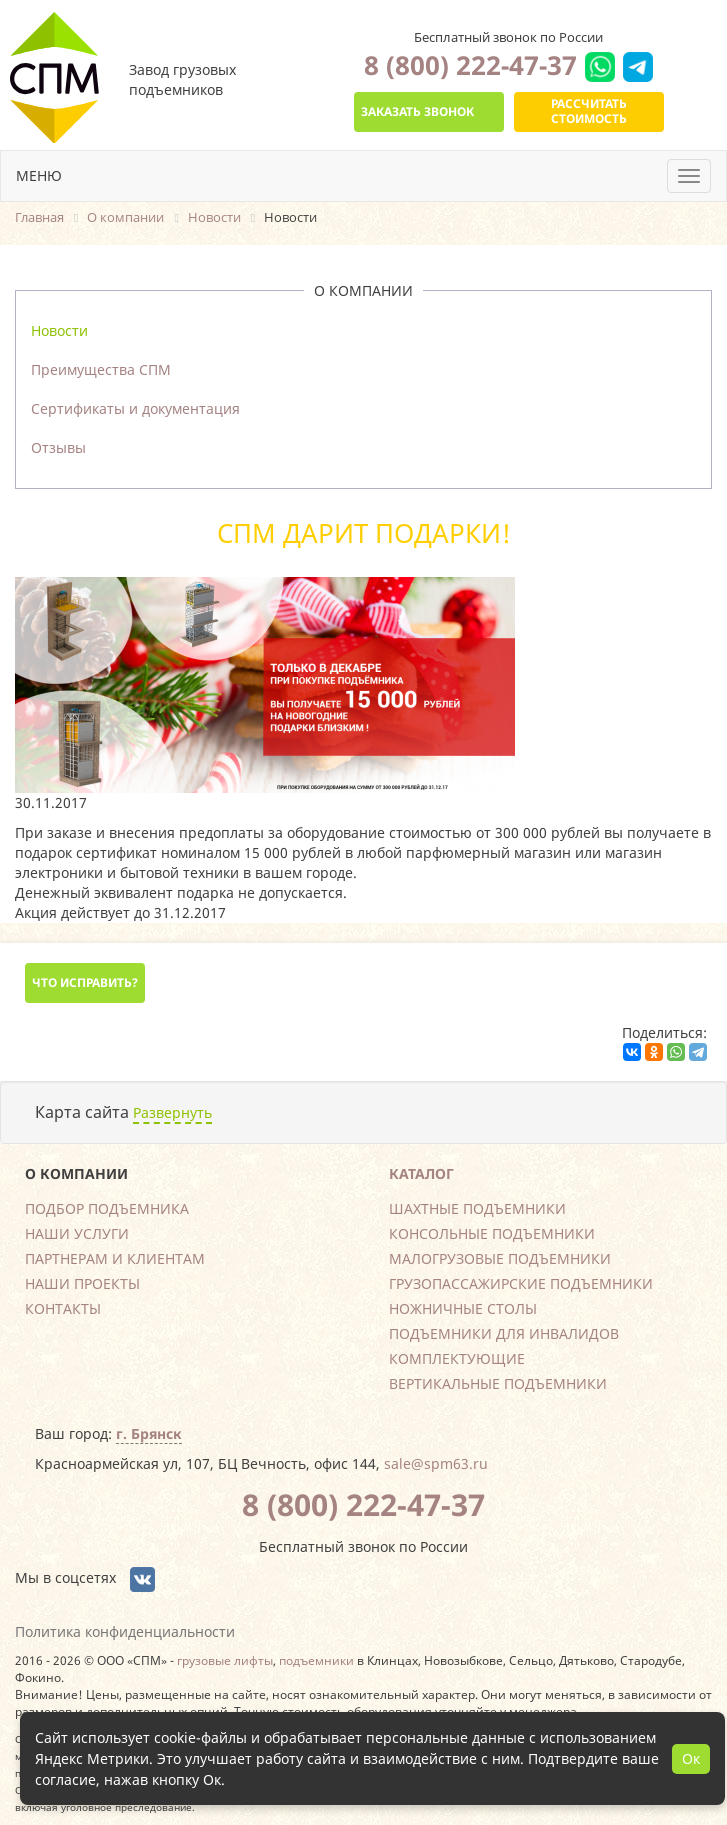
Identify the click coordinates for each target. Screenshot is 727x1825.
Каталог (421, 1173)
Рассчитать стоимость (589, 110)
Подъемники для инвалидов (504, 1333)
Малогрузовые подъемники (500, 1258)
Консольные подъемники (492, 1233)
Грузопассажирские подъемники (521, 1283)
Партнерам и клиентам (115, 1258)
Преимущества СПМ (101, 369)
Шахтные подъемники (477, 1208)
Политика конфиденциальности (125, 1631)
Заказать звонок (417, 111)
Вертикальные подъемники (498, 1383)
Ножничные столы (463, 1308)
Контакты (63, 1308)
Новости (59, 330)
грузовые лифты (225, 1660)
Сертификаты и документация (135, 408)
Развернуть (172, 1112)
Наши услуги (77, 1233)
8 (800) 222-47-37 (470, 65)
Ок (691, 1758)
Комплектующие (457, 1358)
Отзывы (58, 447)
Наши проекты (82, 1283)
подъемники (316, 1660)
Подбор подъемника (107, 1208)
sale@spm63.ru (436, 1463)
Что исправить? (85, 982)
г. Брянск (149, 1433)
